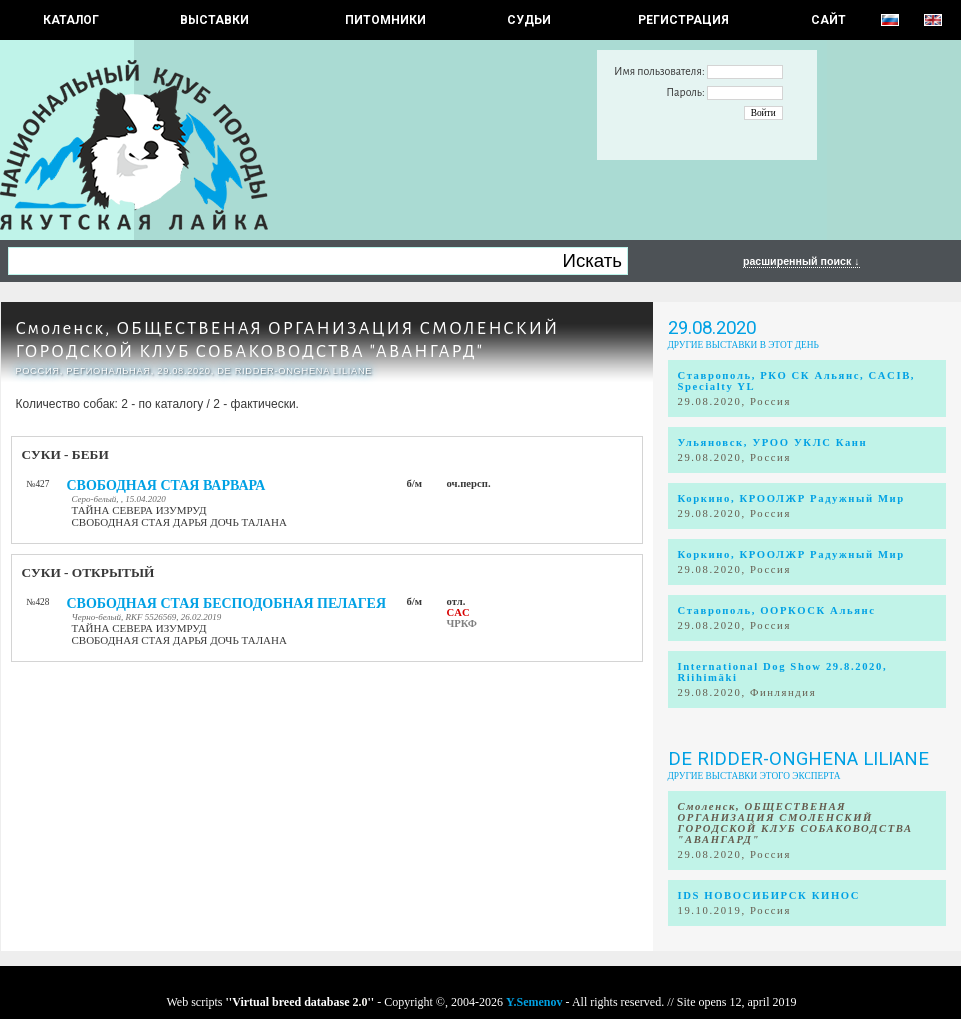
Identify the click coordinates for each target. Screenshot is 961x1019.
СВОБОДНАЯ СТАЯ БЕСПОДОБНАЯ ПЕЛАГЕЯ (227, 603)
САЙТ (828, 20)
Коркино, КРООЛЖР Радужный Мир (791, 498)
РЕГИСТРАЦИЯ (683, 20)
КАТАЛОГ (71, 20)
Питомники (385, 20)
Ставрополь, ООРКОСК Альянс (777, 610)
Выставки (214, 20)
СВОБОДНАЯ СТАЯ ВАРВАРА (166, 485)
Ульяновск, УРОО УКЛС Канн (773, 442)
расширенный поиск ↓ (801, 261)
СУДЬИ (529, 20)
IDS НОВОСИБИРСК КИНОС (769, 895)
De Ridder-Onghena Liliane (798, 759)
